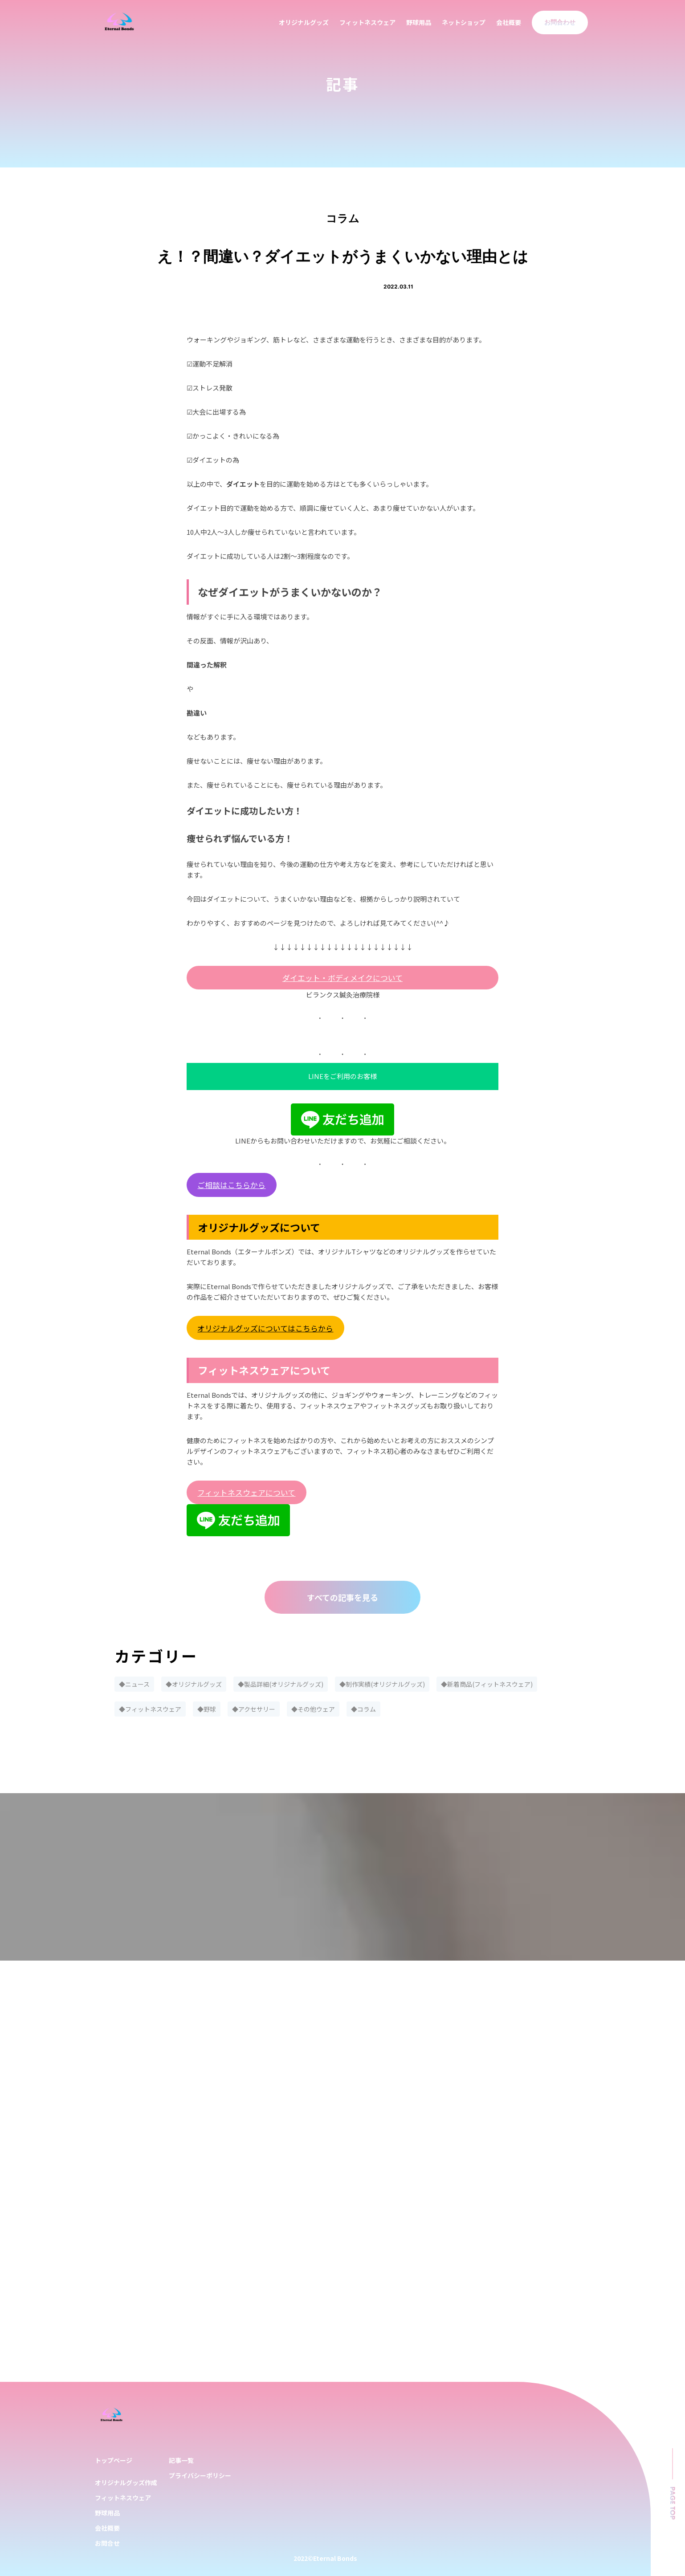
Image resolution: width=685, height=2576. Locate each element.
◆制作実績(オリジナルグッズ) (382, 1684)
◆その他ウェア (313, 1709)
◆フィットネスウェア (150, 1709)
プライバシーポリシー (200, 2475)
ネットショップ (463, 22)
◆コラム (363, 1709)
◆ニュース (134, 1684)
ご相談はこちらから (231, 1184)
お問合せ (107, 2543)
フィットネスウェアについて (246, 1492)
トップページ (113, 2460)
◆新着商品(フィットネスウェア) (487, 1684)
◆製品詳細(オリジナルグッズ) (280, 1684)
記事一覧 (181, 2460)
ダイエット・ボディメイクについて (342, 977)
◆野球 (206, 1709)
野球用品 (418, 22)
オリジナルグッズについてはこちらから (265, 1328)
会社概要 (508, 22)
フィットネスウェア (367, 22)
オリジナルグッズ (304, 22)
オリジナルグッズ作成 (126, 2482)
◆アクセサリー (253, 1709)
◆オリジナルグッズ (194, 1684)
